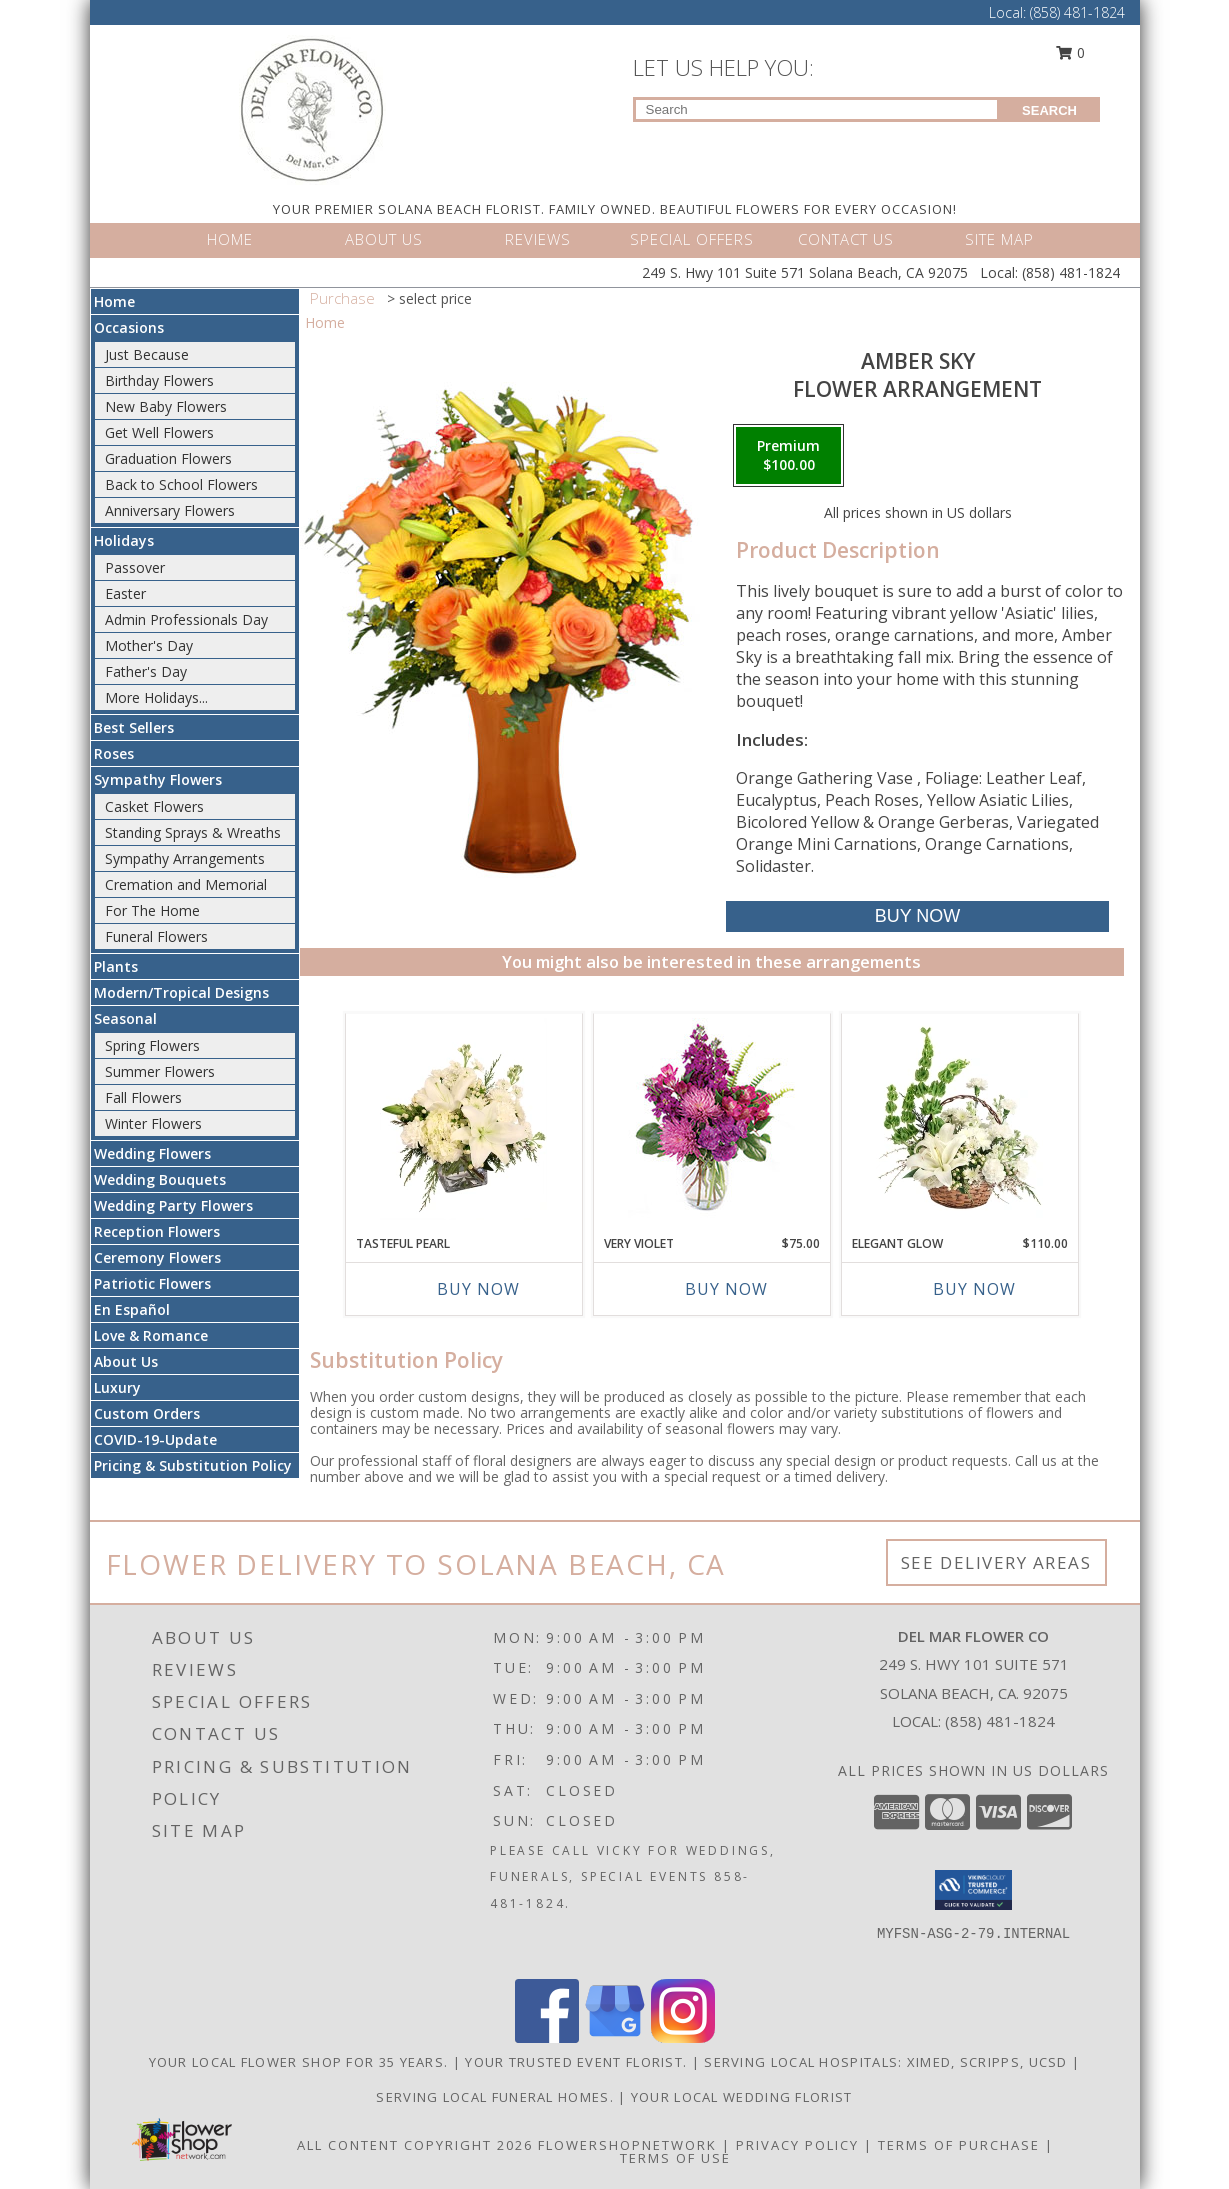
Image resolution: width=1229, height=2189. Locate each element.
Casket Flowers (154, 806)
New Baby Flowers (166, 406)
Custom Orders (147, 1413)
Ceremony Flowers (157, 1257)
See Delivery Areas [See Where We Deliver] (996, 1562)
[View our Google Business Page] (615, 2037)
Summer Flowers (160, 1071)
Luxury (117, 1387)
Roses (114, 753)
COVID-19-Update (155, 1439)
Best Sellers (134, 727)
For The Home (152, 910)
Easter (125, 593)
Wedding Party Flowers (173, 1205)
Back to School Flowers (181, 484)
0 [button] (1070, 52)
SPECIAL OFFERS (692, 239)
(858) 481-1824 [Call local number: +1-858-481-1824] (1000, 1721)
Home (114, 301)
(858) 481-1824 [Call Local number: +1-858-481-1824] (1077, 12)
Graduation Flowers (168, 458)
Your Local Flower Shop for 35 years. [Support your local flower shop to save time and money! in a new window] (301, 2062)
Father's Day (146, 671)
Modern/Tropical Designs (181, 992)
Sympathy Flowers (158, 779)
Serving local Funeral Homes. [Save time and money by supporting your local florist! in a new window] (497, 2097)
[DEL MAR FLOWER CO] (312, 108)
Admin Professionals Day (186, 619)
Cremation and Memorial (186, 884)
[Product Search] (816, 109)
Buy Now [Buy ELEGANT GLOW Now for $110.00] (974, 1289)
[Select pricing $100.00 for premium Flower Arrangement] (788, 456)
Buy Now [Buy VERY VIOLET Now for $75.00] (726, 1289)
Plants (116, 966)
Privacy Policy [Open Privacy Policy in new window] (797, 2145)
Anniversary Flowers (170, 510)
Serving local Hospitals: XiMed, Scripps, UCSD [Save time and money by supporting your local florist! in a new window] (888, 2062)
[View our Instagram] (683, 2037)
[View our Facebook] (547, 2037)
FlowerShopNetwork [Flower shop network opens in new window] (627, 2145)
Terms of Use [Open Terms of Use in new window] (675, 2158)
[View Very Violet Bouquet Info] (711, 1119)
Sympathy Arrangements (185, 858)
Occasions (129, 327)
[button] (973, 1890)
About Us (126, 1361)
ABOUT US (384, 239)
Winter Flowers (153, 1123)
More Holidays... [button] (156, 697)
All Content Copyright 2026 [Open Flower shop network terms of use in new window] (415, 2145)
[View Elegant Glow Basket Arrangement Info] (959, 1119)
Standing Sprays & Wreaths (193, 832)
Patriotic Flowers (152, 1283)
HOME (230, 239)
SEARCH (1049, 110)
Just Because (147, 354)
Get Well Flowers (159, 432)
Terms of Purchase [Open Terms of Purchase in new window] (959, 2145)
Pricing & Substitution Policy (193, 1465)
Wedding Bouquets (160, 1179)
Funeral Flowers (156, 936)
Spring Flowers (152, 1045)
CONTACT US (846, 239)
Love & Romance (151, 1335)
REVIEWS (538, 239)
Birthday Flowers (159, 380)
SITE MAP (999, 239)
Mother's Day (149, 645)
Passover (135, 567)
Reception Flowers (157, 1231)
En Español (132, 1309)
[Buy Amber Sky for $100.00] (917, 916)
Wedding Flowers (152, 1153)
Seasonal (125, 1018)
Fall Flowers (143, 1097)
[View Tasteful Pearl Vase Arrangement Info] (463, 1119)
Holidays (124, 540)
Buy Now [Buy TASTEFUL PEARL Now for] (478, 1289)
